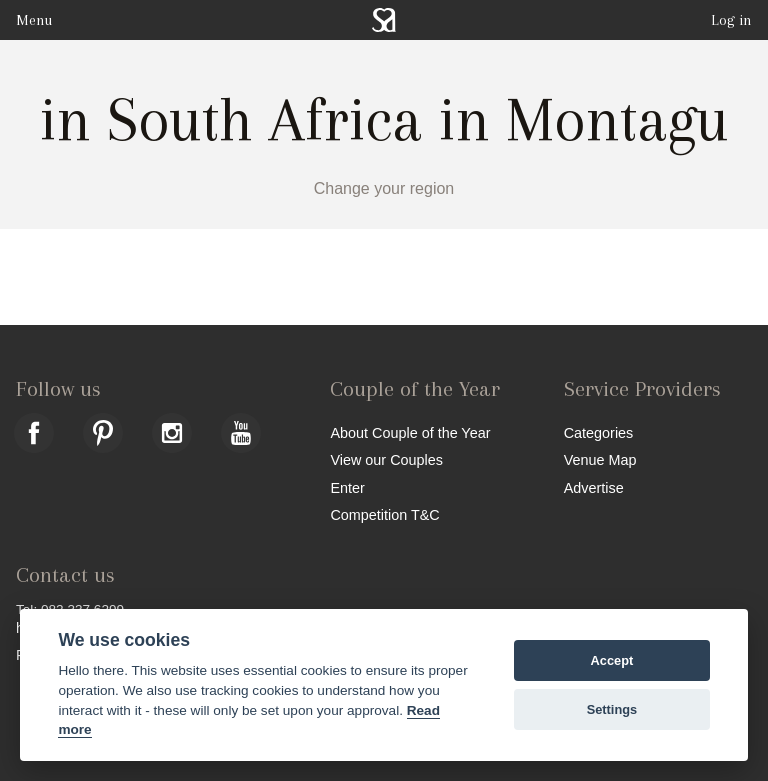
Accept (612, 660)
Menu (34, 20)
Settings (612, 709)
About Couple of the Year (410, 432)
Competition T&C (384, 514)
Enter (347, 487)
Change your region (384, 188)
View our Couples (386, 459)
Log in (731, 20)
